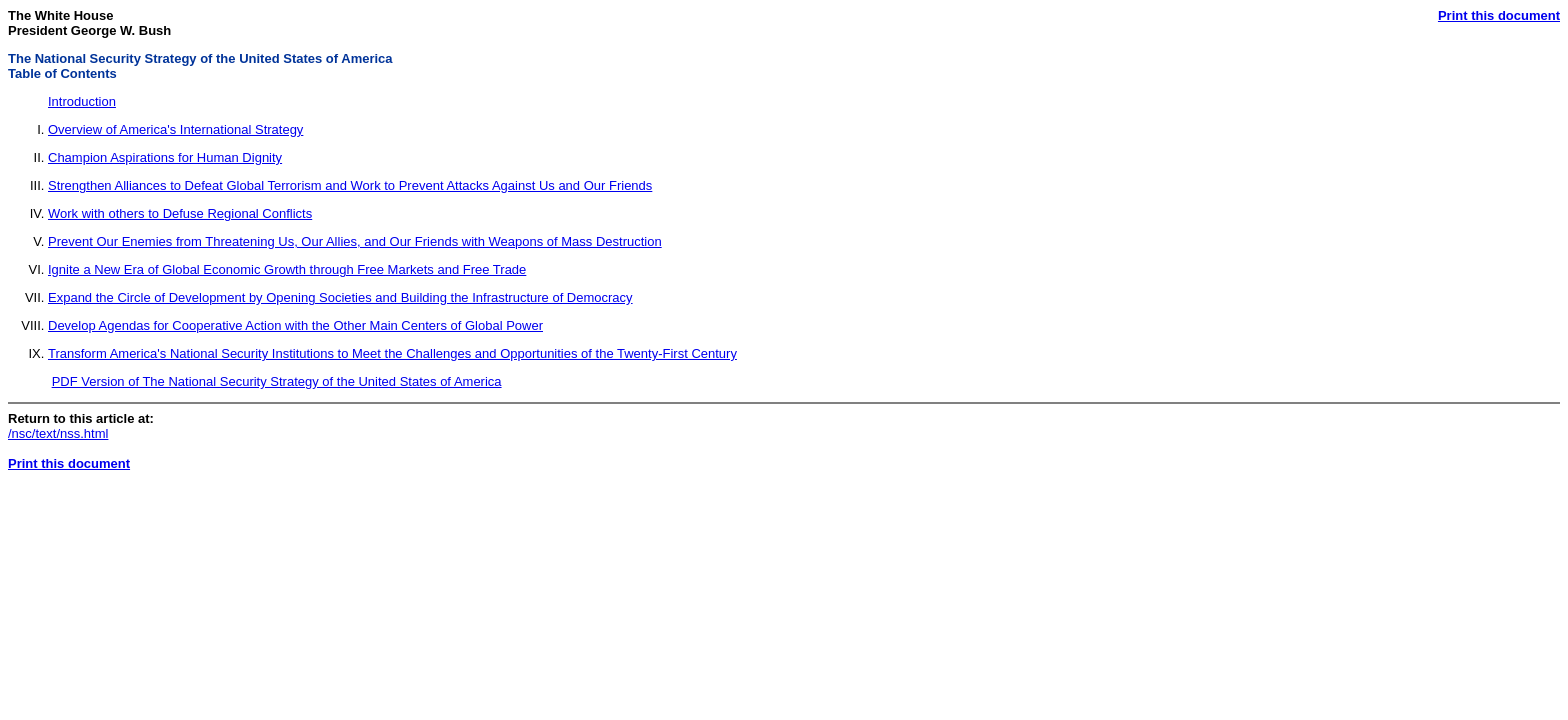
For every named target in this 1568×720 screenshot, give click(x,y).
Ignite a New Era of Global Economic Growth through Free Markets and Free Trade (287, 269)
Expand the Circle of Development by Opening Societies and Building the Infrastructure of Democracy (340, 297)
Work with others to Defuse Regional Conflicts (180, 213)
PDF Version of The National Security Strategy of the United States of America (277, 381)
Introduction (82, 101)
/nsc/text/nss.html (58, 433)
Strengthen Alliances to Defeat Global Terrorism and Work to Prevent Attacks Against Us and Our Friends (350, 185)
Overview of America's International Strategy (175, 129)
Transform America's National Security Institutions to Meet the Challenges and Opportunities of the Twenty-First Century (392, 353)
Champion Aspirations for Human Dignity (165, 157)
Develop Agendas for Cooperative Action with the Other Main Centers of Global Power (295, 325)
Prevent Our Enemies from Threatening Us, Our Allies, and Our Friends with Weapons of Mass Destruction (355, 241)
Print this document (1499, 15)
